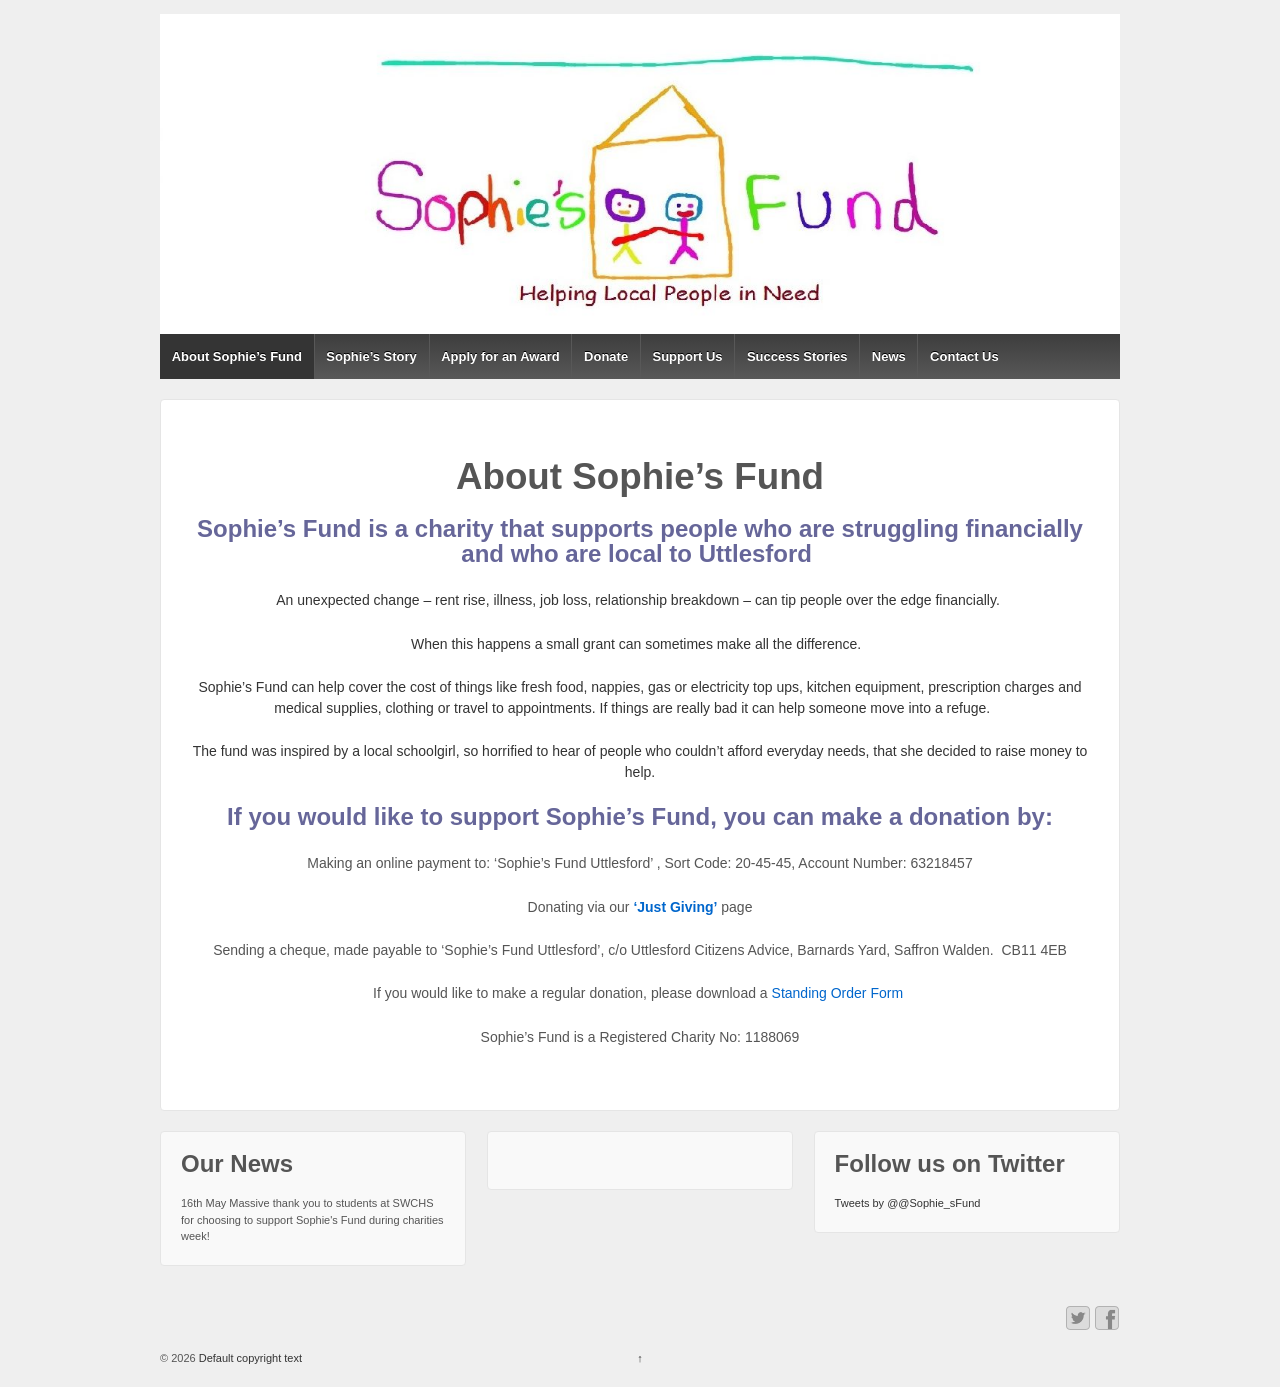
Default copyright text (249, 1358)
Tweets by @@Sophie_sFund (908, 1203)
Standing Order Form (839, 993)
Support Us (688, 356)
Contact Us (964, 356)
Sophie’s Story (371, 356)
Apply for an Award (500, 356)
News (889, 356)
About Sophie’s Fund (237, 356)
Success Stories (797, 356)
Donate (606, 356)
